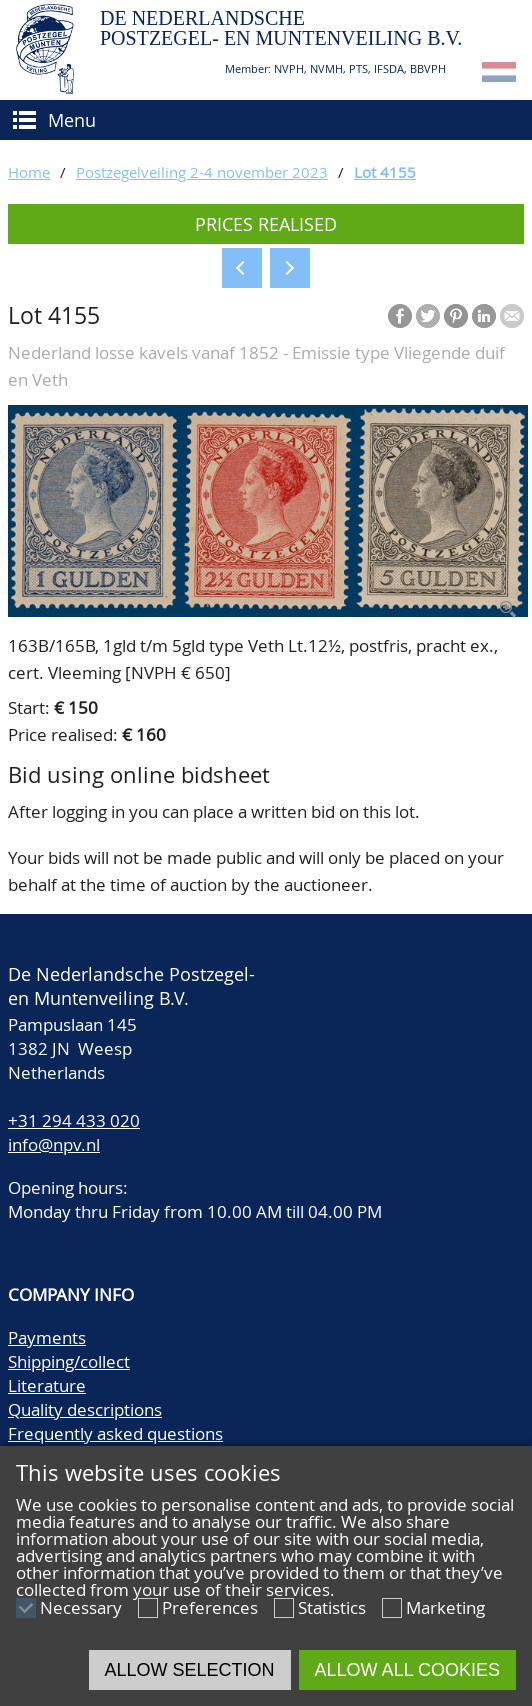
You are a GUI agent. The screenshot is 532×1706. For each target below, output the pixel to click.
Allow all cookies (407, 1670)
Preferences (210, 1607)
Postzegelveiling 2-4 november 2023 (202, 172)
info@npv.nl (54, 1144)
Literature (47, 1385)
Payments (47, 1337)
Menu (72, 120)
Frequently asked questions (115, 1433)
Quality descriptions (85, 1409)
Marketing (445, 1607)
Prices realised (266, 224)
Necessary (81, 1607)
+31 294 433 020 (74, 1120)
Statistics (332, 1607)
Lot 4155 (385, 172)
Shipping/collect (69, 1361)
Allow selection (190, 1670)
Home (29, 172)
